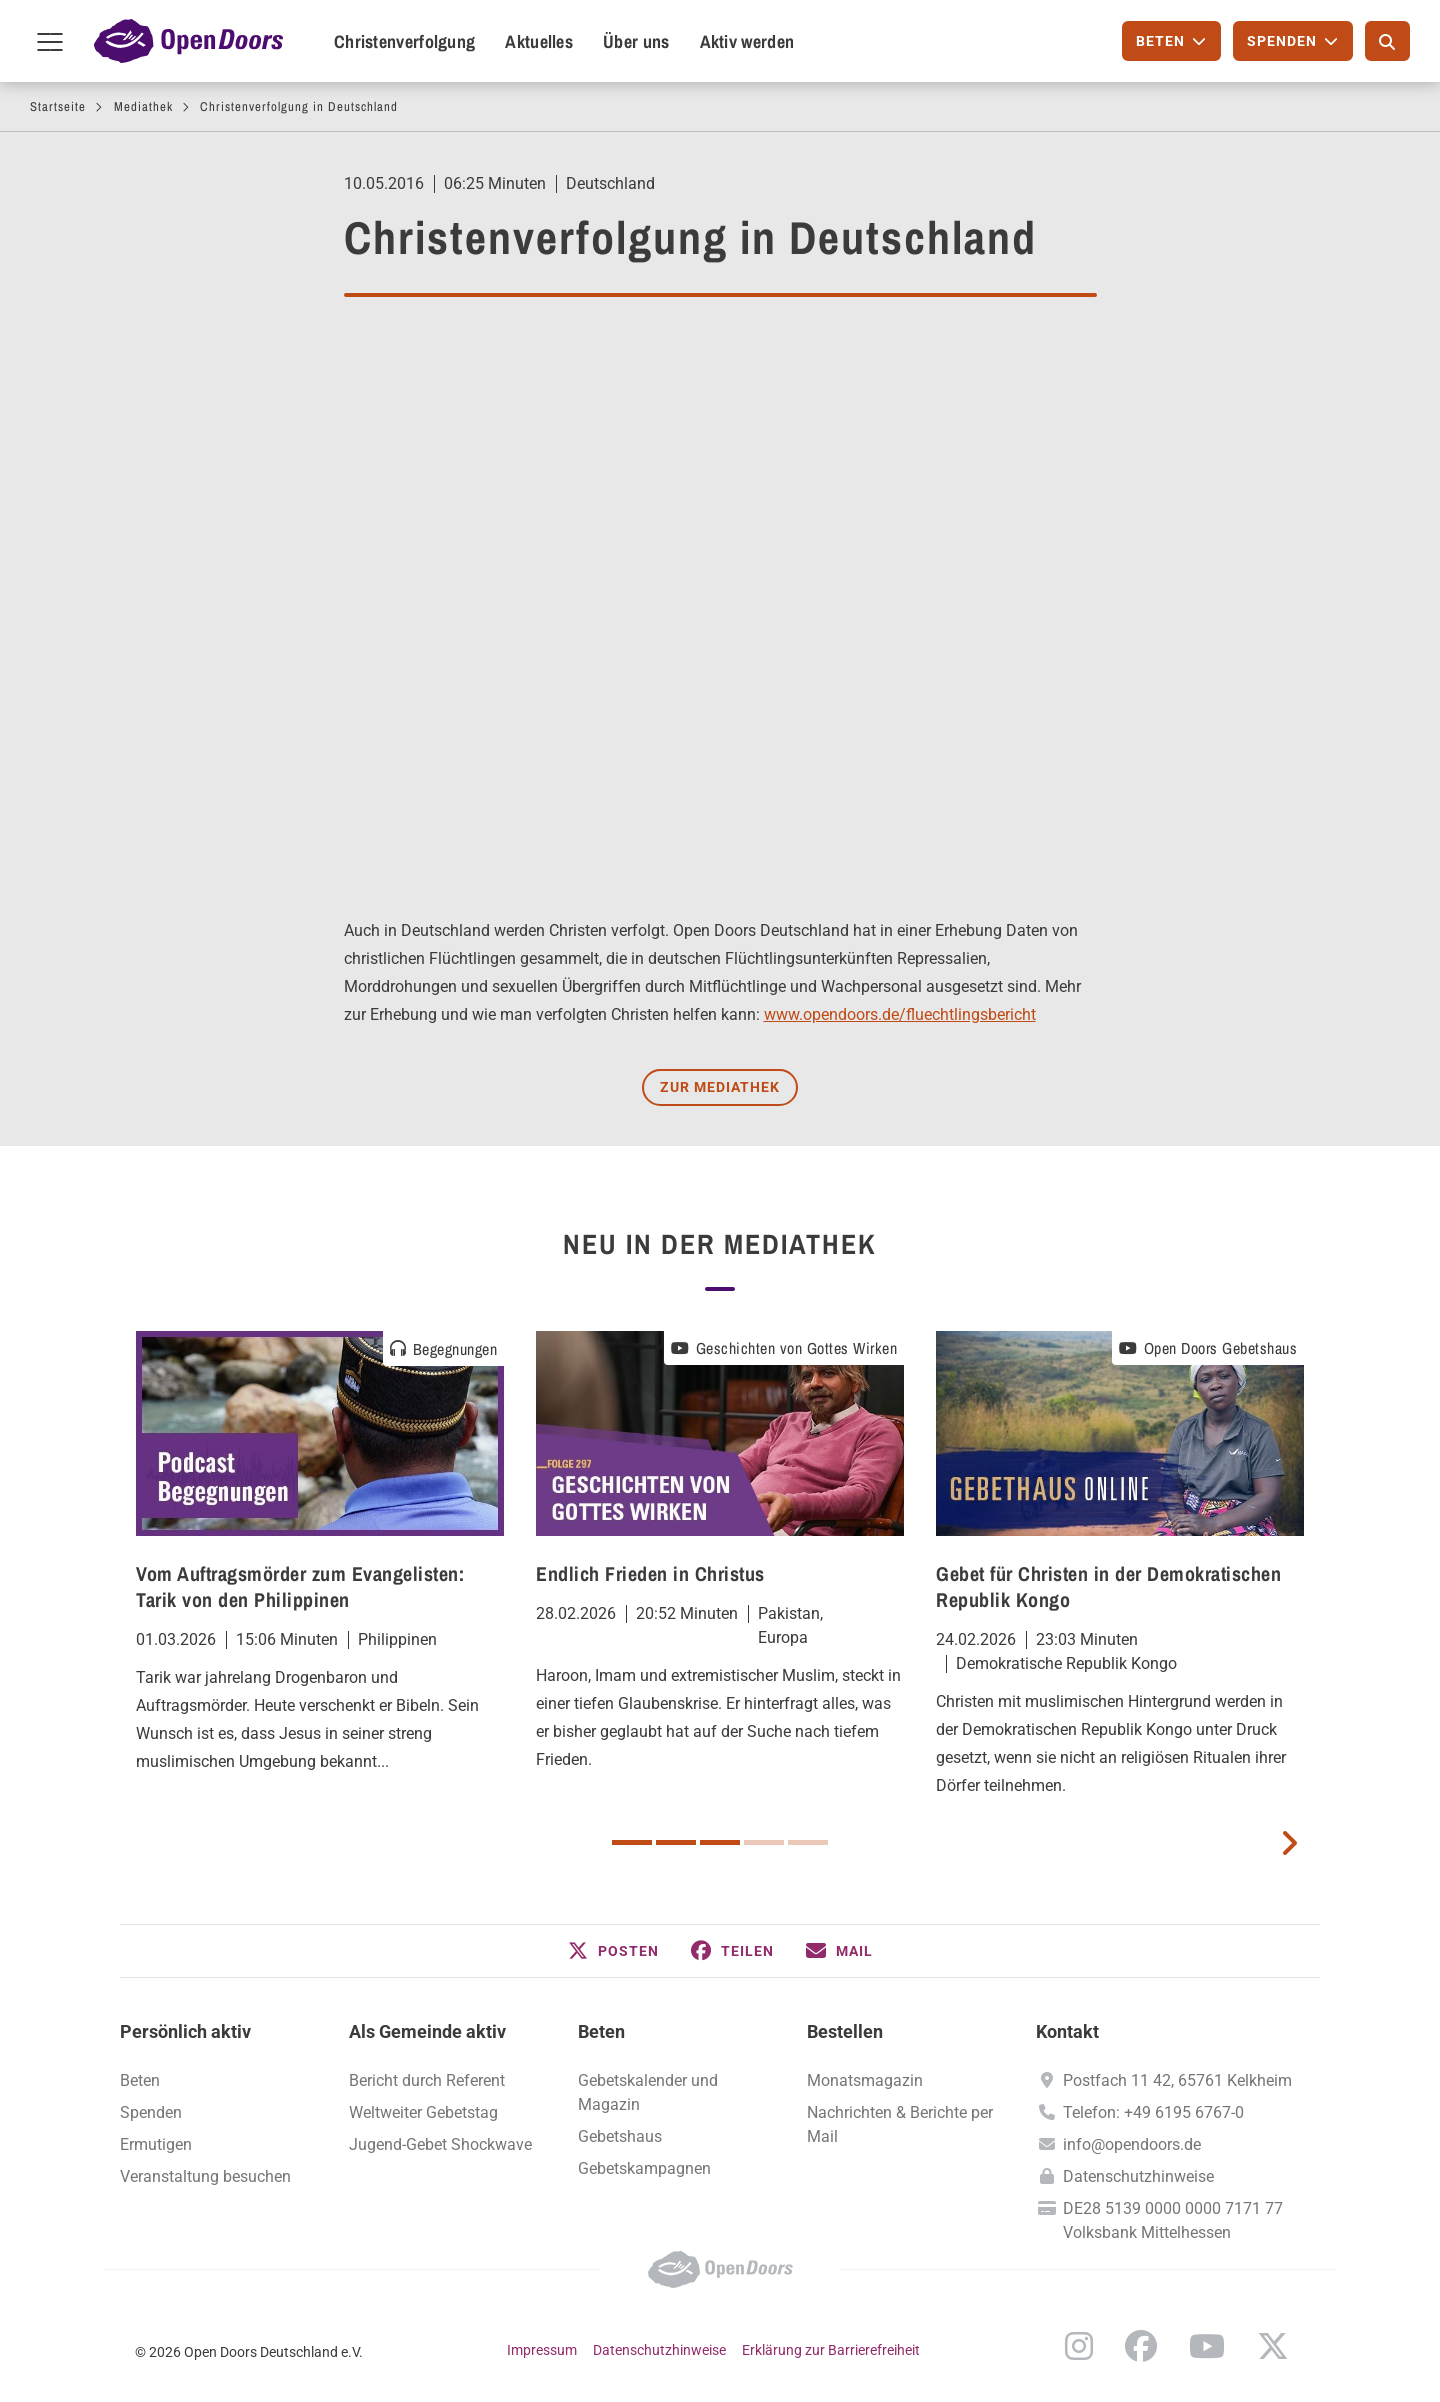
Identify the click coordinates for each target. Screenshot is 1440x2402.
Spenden (151, 2112)
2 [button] (676, 1842)
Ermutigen (156, 2144)
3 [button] (720, 1842)
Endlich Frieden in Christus (650, 1573)
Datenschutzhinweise (1138, 2176)
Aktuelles (539, 41)
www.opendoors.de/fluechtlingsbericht (900, 1014)
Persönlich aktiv (185, 2031)
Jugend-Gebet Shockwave (440, 2144)
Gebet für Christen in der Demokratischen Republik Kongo (1108, 1586)
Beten (140, 2080)
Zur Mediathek (720, 1087)
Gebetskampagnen (644, 2168)
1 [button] (632, 1842)
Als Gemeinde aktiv (427, 2031)
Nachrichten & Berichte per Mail (900, 2124)
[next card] (1289, 1841)
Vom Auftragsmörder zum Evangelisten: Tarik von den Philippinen (300, 1586)
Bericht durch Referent (427, 2080)
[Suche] (1387, 41)
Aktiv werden (747, 41)
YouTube (1207, 2346)
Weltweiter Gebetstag (423, 2112)
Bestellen (845, 2031)
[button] (613, 1951)
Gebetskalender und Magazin (648, 2092)
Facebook (1141, 2346)
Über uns (636, 41)
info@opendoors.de (1132, 2144)
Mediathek (143, 106)
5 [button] (808, 1842)
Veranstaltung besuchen (205, 2176)
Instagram (1079, 2346)
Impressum (542, 2350)
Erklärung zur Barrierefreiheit (831, 2350)
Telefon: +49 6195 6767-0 (1153, 2112)
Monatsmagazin (865, 2080)
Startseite (58, 106)
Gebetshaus (620, 2136)
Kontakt (1067, 2031)
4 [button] (764, 1842)
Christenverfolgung (404, 41)
